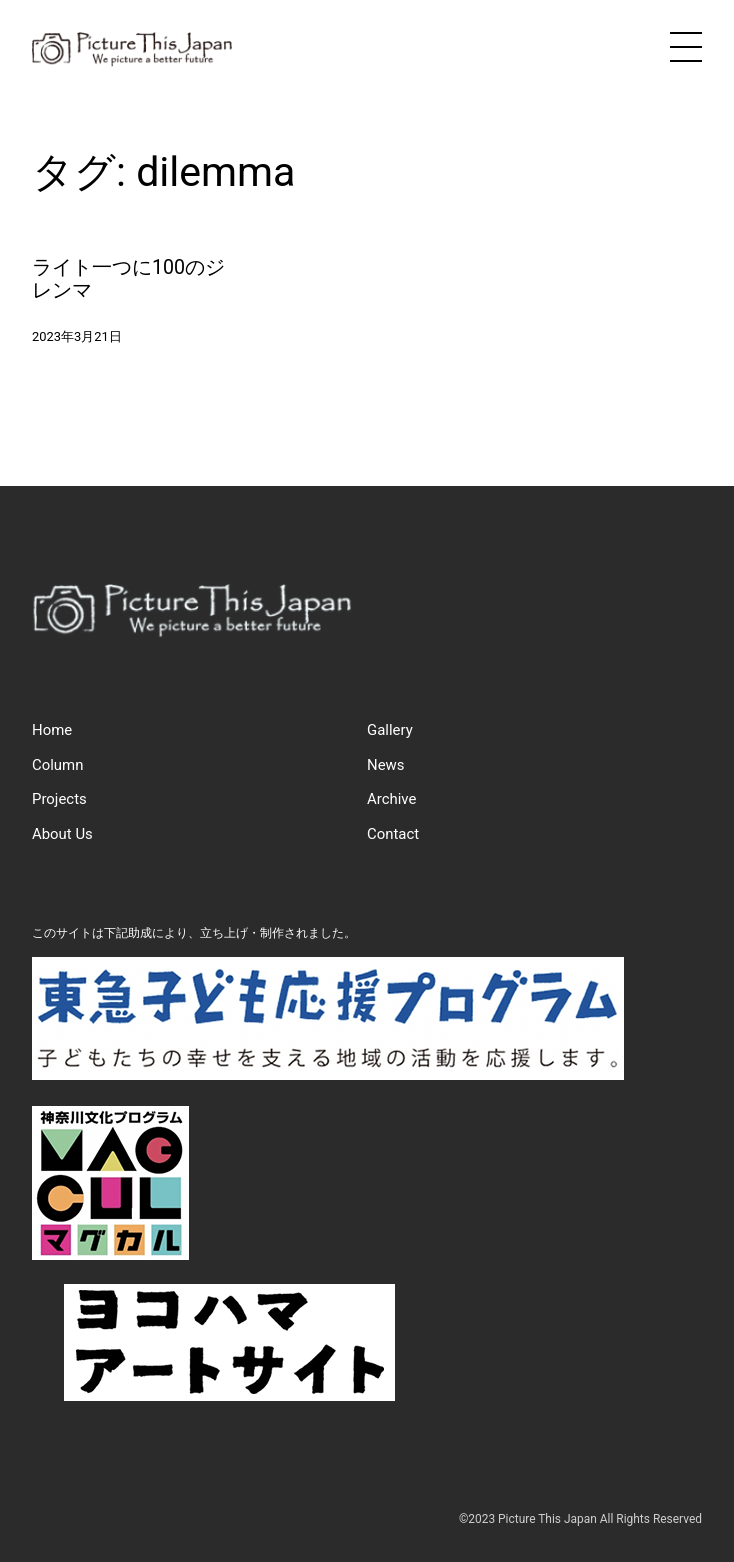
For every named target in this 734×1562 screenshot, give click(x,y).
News (385, 765)
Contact (393, 834)
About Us (62, 834)
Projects (59, 799)
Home (52, 730)
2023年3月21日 (77, 336)
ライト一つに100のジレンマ (128, 279)
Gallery (390, 730)
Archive (391, 799)
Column (57, 765)
